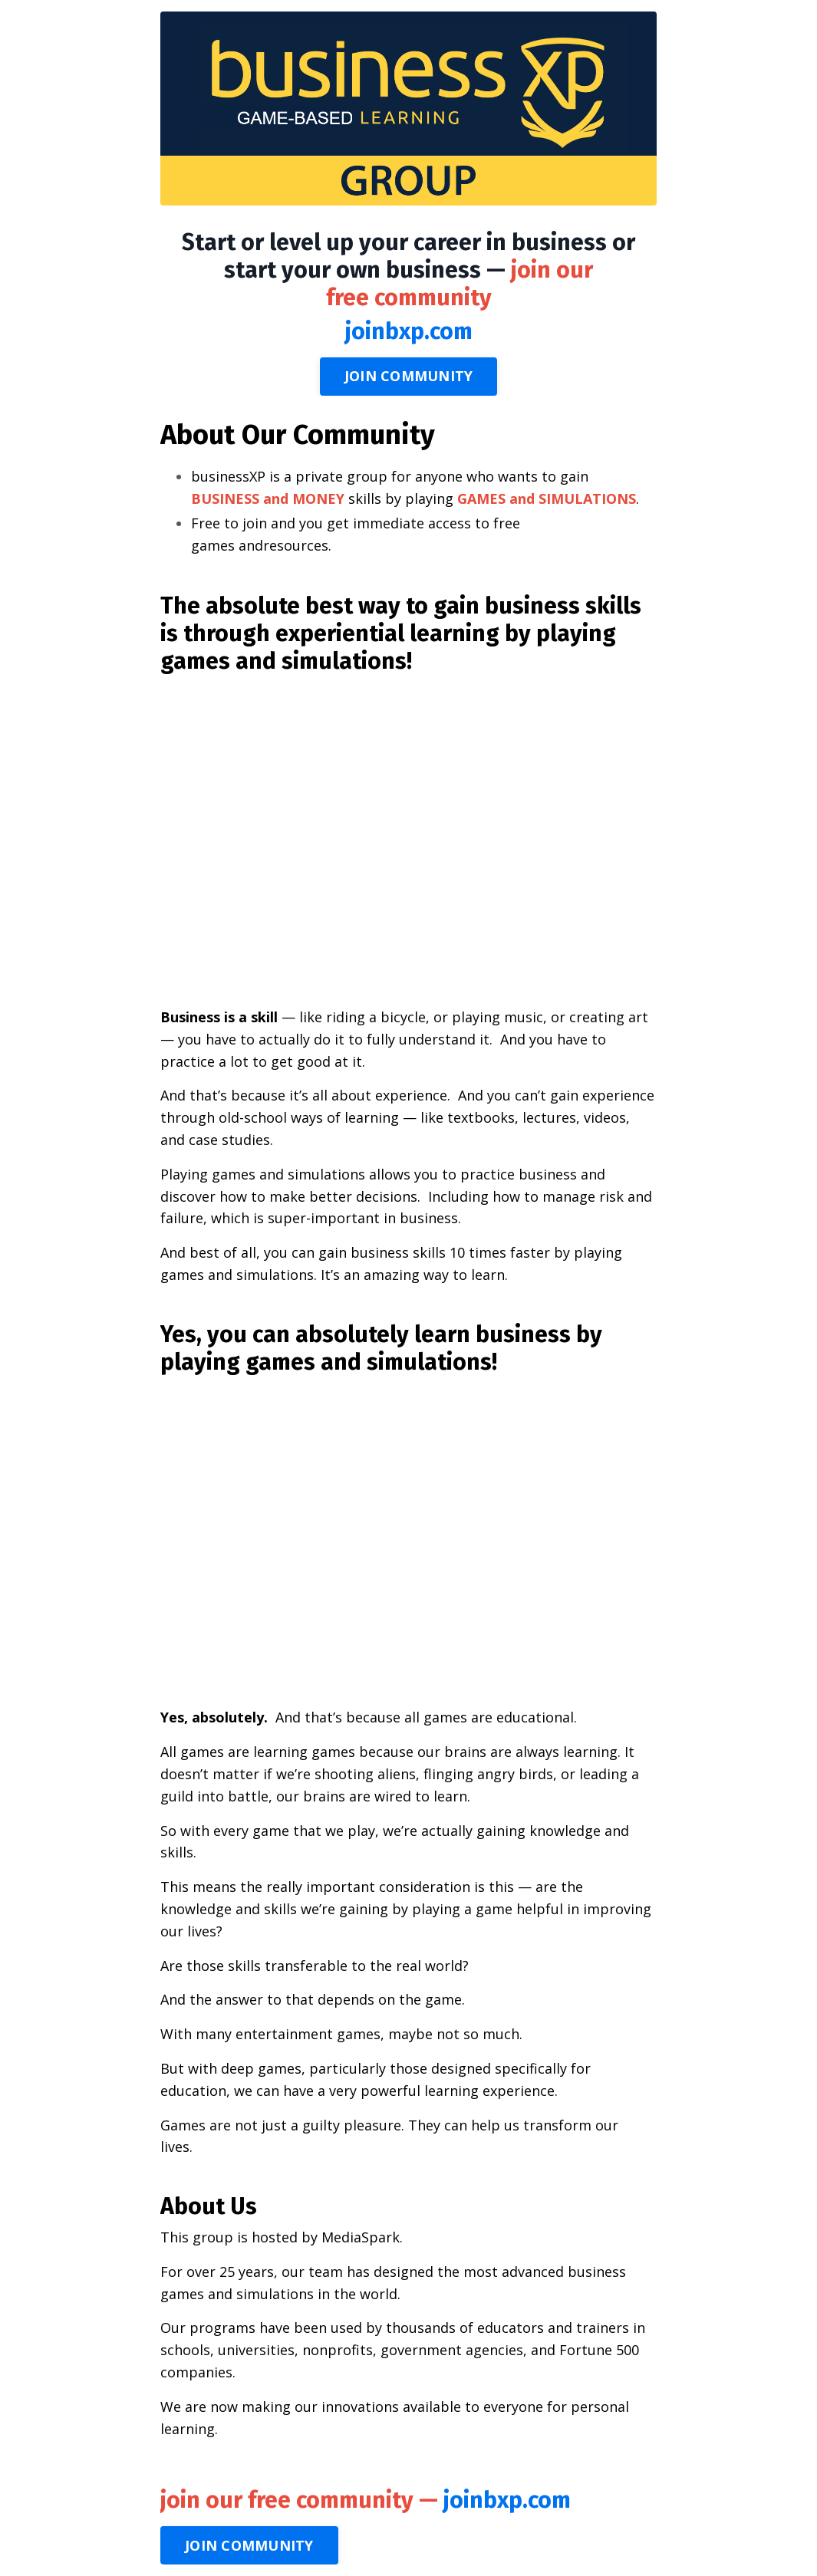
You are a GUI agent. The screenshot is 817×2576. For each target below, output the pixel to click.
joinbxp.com (409, 331)
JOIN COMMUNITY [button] (408, 376)
